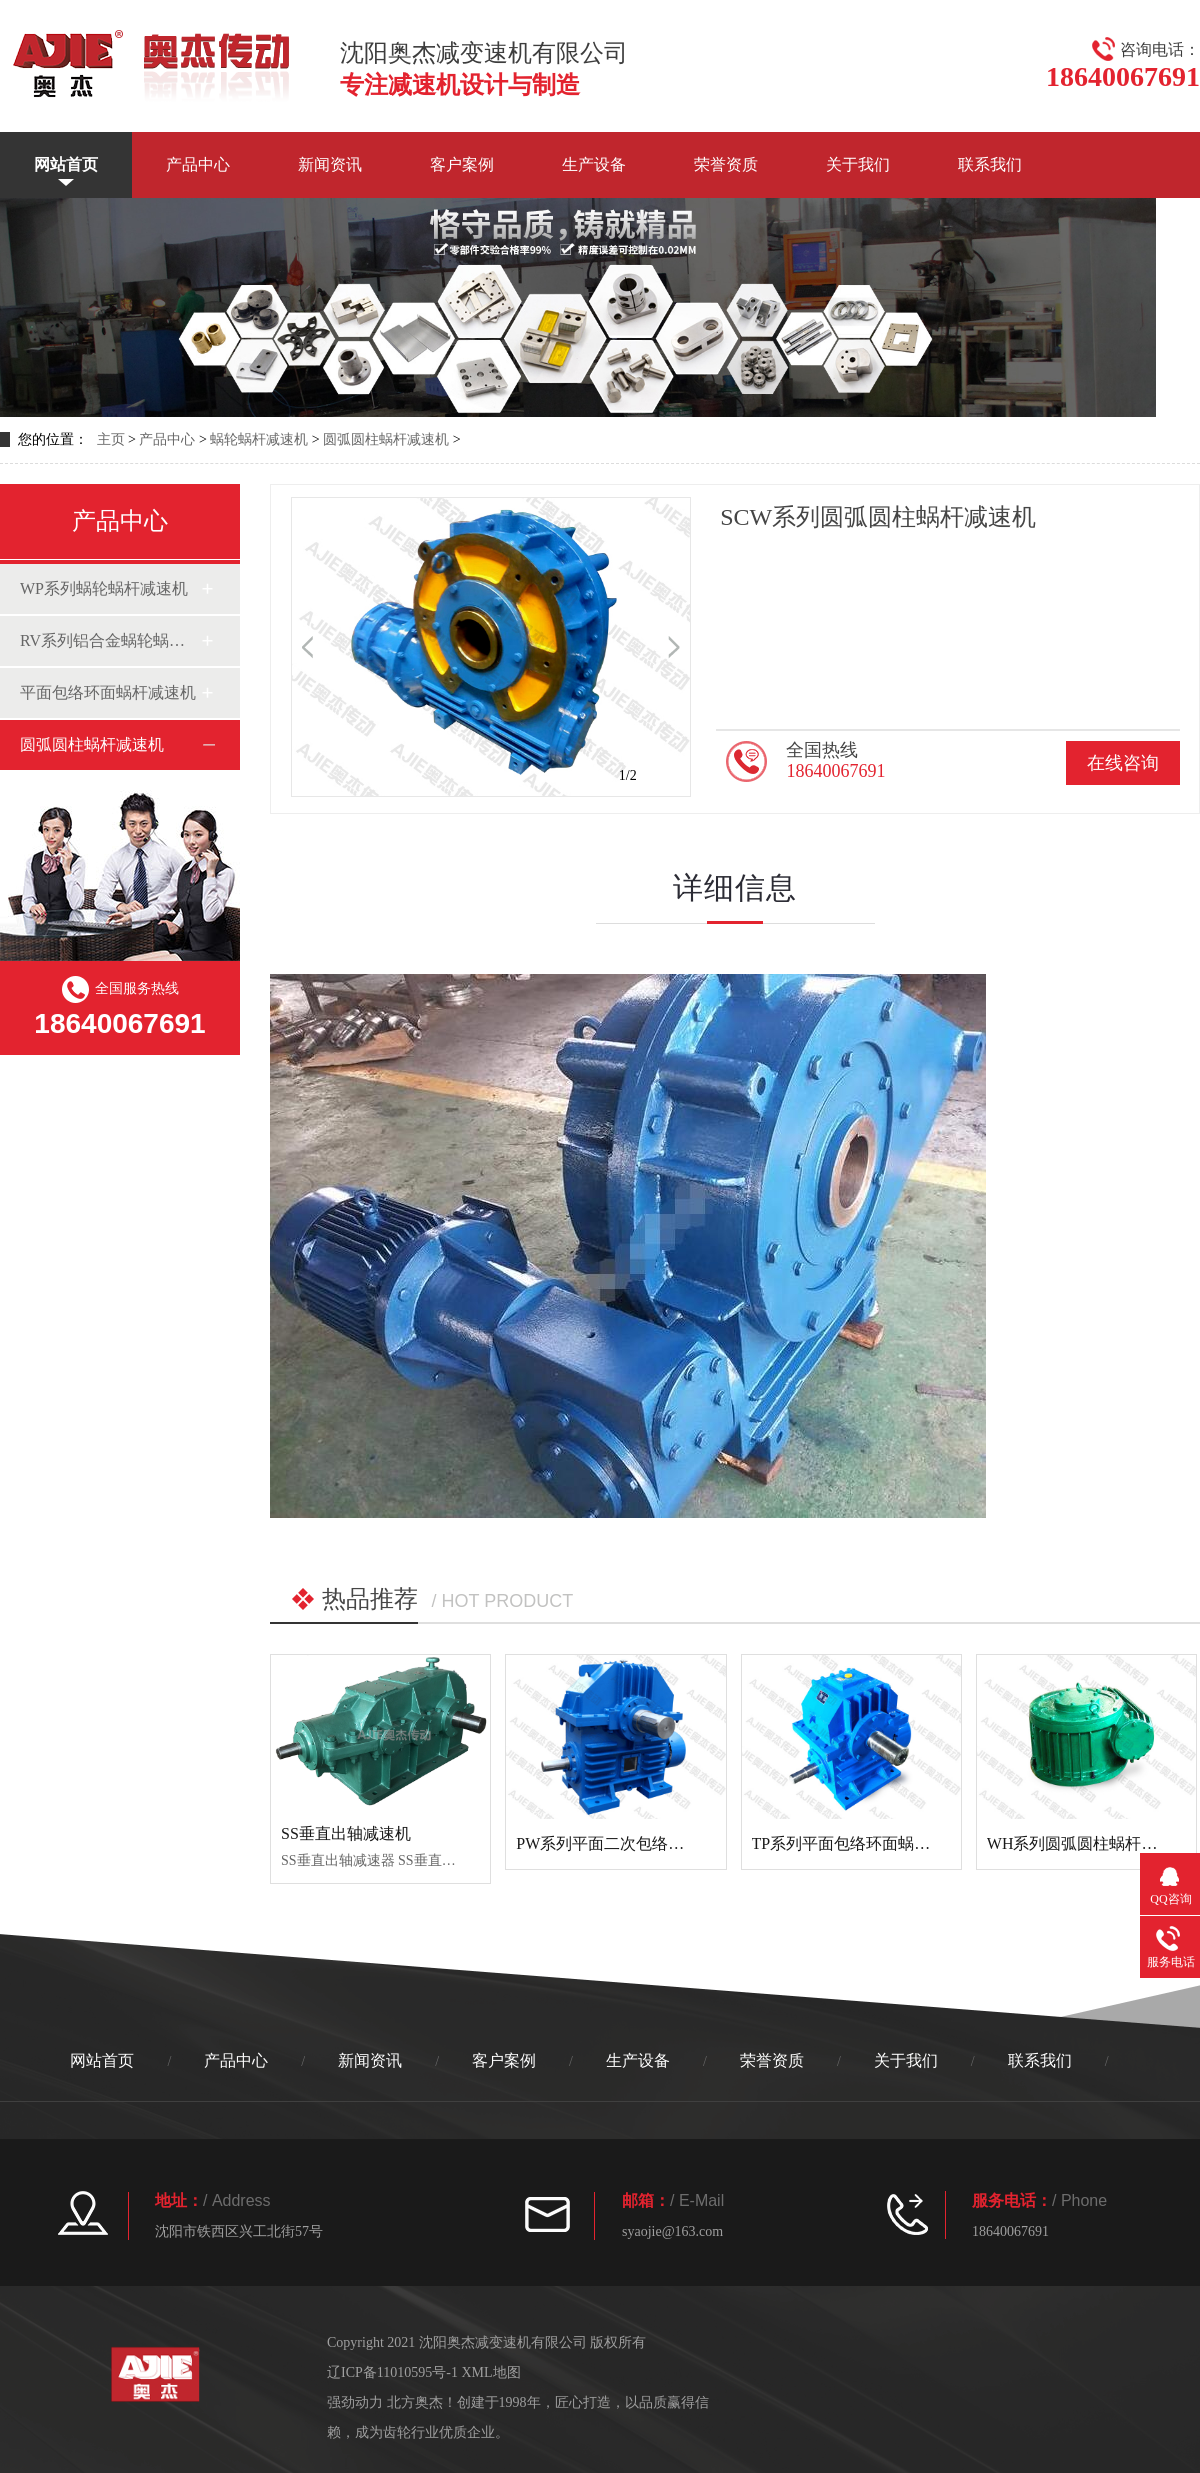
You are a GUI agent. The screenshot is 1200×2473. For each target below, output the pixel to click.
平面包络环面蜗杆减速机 (108, 692)
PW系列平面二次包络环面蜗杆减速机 (648, 1843)
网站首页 (66, 164)
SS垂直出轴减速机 (346, 1833)
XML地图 (490, 2372)
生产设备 (594, 164)
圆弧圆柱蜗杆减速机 (386, 439)
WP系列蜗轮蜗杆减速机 (104, 588)
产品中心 (198, 164)
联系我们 (990, 164)
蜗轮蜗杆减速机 (259, 439)
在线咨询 (1123, 763)
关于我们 (858, 164)
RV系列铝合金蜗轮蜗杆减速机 (110, 640)
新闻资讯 (330, 164)
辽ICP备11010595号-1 (392, 2372)
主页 (111, 439)
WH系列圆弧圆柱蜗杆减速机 (1088, 1843)
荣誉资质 (726, 164)
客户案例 (462, 164)
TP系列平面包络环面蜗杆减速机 (865, 1843)
